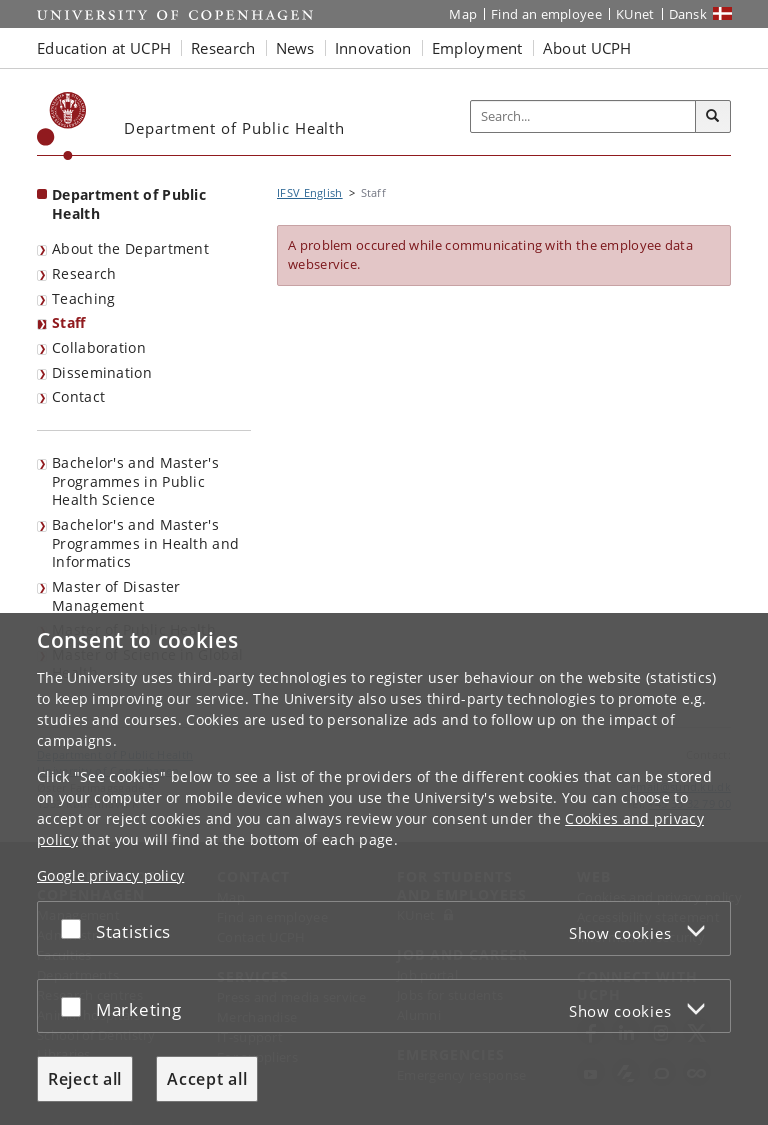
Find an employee (546, 14)
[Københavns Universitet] (62, 126)
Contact (78, 396)
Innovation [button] (373, 48)
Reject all (85, 1079)
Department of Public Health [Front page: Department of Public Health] (129, 204)
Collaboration (99, 347)
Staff (69, 322)
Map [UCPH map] (463, 14)
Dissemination (102, 372)
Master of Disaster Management (116, 596)
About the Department (130, 248)
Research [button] (223, 48)
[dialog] (384, 869)
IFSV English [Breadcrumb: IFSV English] (310, 192)
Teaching (83, 298)
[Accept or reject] (76, 928)
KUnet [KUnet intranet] (635, 14)
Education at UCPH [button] (104, 48)
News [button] (295, 48)
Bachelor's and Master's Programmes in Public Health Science (135, 481)
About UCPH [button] (587, 48)
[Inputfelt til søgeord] (583, 117)
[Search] (713, 117)
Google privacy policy (110, 875)
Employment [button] (477, 48)
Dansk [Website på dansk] (688, 14)
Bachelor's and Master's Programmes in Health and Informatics (145, 543)
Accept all (207, 1079)
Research (84, 273)
